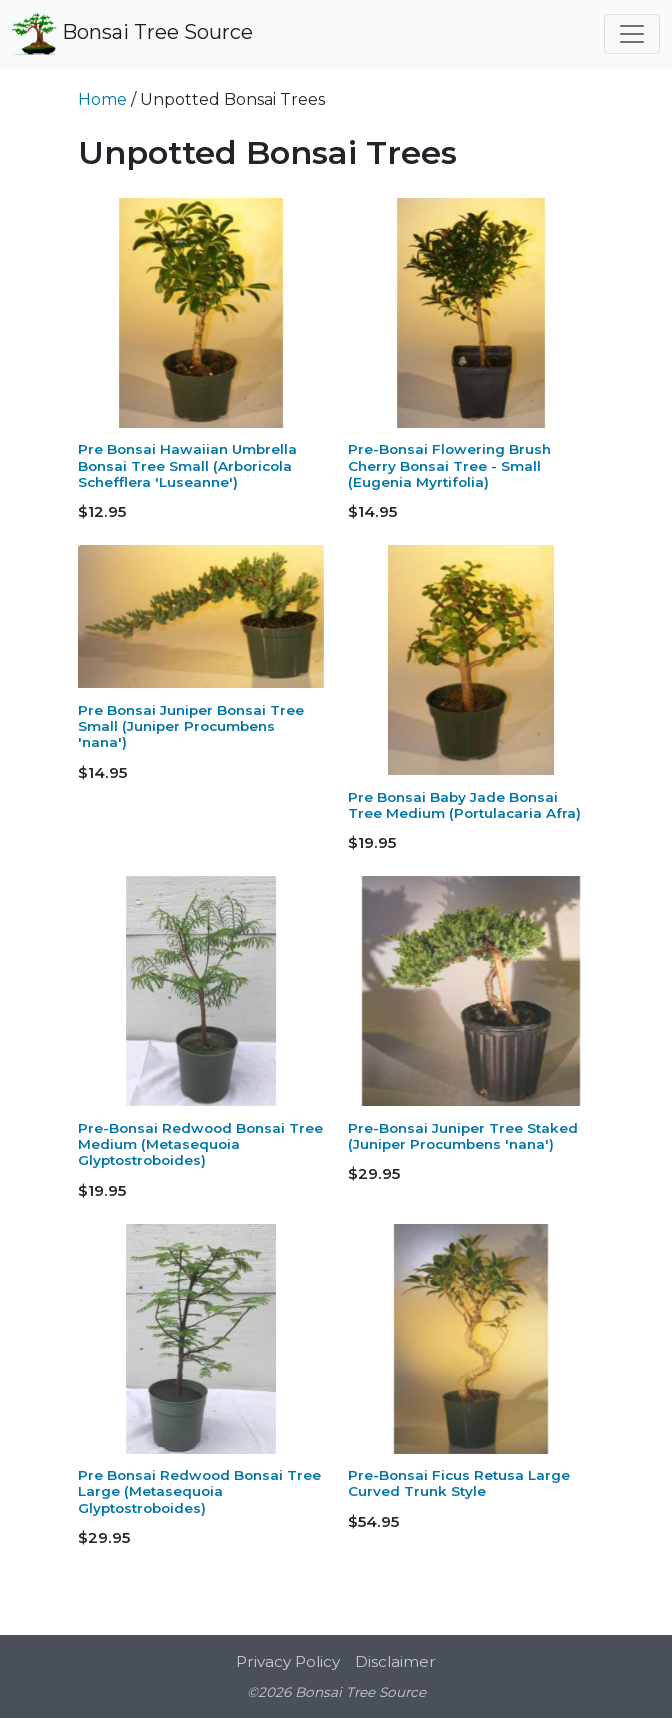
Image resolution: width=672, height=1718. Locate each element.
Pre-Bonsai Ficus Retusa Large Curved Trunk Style (459, 1483)
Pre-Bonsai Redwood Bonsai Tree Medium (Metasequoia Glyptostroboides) (200, 1144)
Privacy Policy (288, 1661)
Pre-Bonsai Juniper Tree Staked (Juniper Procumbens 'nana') (463, 1136)
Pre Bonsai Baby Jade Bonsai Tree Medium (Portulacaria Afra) (464, 805)
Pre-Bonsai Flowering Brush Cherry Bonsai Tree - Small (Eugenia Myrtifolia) (449, 465)
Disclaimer (395, 1661)
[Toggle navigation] (632, 34)
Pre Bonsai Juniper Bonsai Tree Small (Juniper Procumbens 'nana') (191, 726)
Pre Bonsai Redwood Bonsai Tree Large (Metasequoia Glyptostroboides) (199, 1491)
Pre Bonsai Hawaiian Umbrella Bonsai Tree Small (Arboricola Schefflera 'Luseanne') (187, 465)
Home (102, 99)
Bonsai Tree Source (132, 34)
